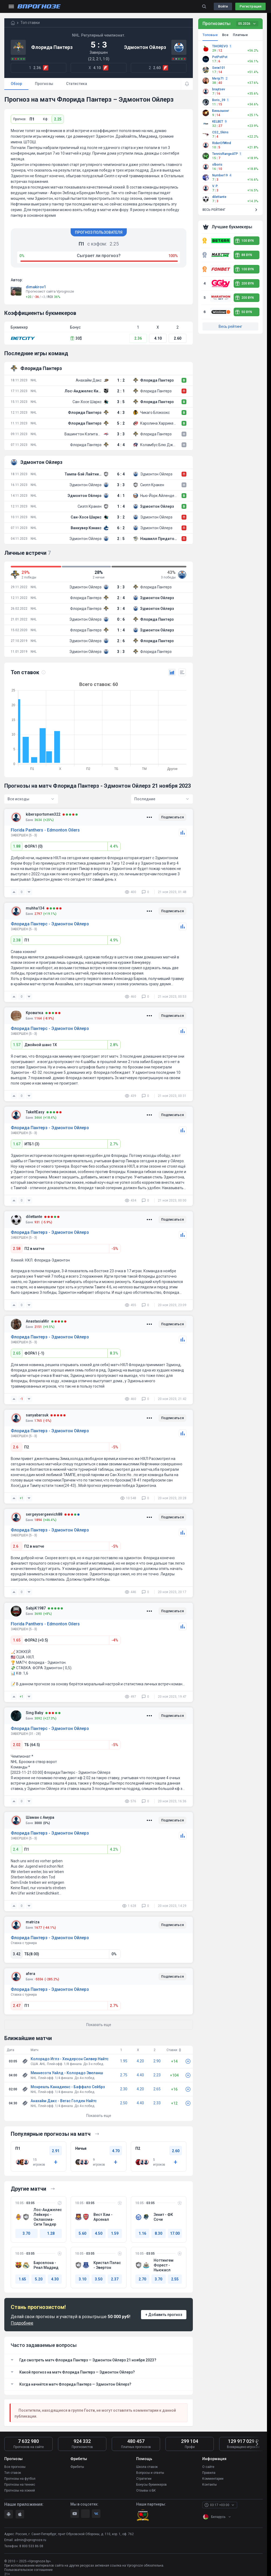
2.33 (157, 2103)
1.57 (16, 1045)
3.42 (16, 1954)
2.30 (123, 2089)
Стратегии (143, 2479)
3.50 (98, 2279)
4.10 (158, 338)
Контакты (209, 2484)
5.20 (38, 2279)
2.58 (16, 1248)
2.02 (16, 1745)
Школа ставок (147, 2467)
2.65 (16, 1353)
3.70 (26, 2233)
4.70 (116, 2151)
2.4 (15, 1849)
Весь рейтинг (230, 326)
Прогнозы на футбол (19, 2479)
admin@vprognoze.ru (30, 2540)
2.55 (175, 2279)
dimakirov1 (36, 287)
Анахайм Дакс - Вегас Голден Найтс (64, 2101)
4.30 (55, 2279)
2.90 (157, 2061)
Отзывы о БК (146, 2490)
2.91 (55, 2151)
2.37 (114, 2279)
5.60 (82, 2233)
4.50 (98, 2233)
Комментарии (212, 2479)
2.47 (16, 2005)
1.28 (51, 2233)
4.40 (140, 2075)
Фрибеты (77, 2467)
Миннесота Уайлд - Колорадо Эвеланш (67, 2073)
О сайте (208, 2467)
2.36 (138, 338)
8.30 (158, 2233)
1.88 (16, 846)
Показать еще (98, 2115)
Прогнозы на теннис (19, 2484)
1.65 (16, 1640)
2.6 (15, 1447)
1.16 (142, 2233)
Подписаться (172, 817)
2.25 (58, 119)
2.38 (16, 940)
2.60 (177, 338)
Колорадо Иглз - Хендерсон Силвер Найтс (70, 2059)
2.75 (123, 2075)
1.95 (123, 2061)
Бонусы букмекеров (151, 2484)
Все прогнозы (15, 2467)
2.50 (123, 2103)
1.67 (16, 1144)
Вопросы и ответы (150, 2473)
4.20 (140, 2061)
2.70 (142, 2279)
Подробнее (22, 2323)
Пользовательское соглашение (28, 2570)
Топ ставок (12, 2473)
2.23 (157, 2075)
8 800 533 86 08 (31, 2546)
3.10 (82, 2279)
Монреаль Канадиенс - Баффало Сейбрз (68, 2087)
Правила (208, 2473)
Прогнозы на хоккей (19, 2490)
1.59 (114, 2233)
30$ (76, 338)
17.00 (175, 2233)
